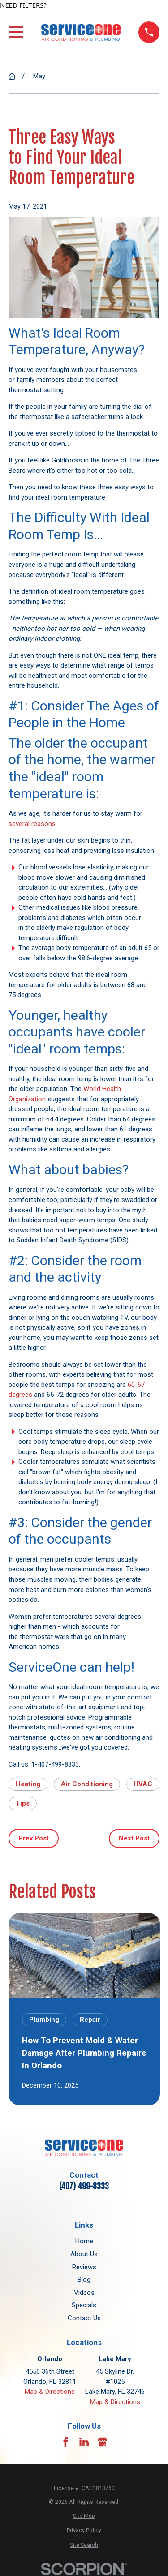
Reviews (84, 2267)
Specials (84, 2305)
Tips (23, 1803)
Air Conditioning (87, 1784)
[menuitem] (84, 2516)
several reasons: (33, 824)
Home (84, 2241)
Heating (28, 1784)
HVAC (143, 1784)
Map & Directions (50, 2392)
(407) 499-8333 (84, 2186)
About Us (84, 2254)
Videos (84, 2293)
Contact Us (84, 2318)
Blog (84, 2280)
